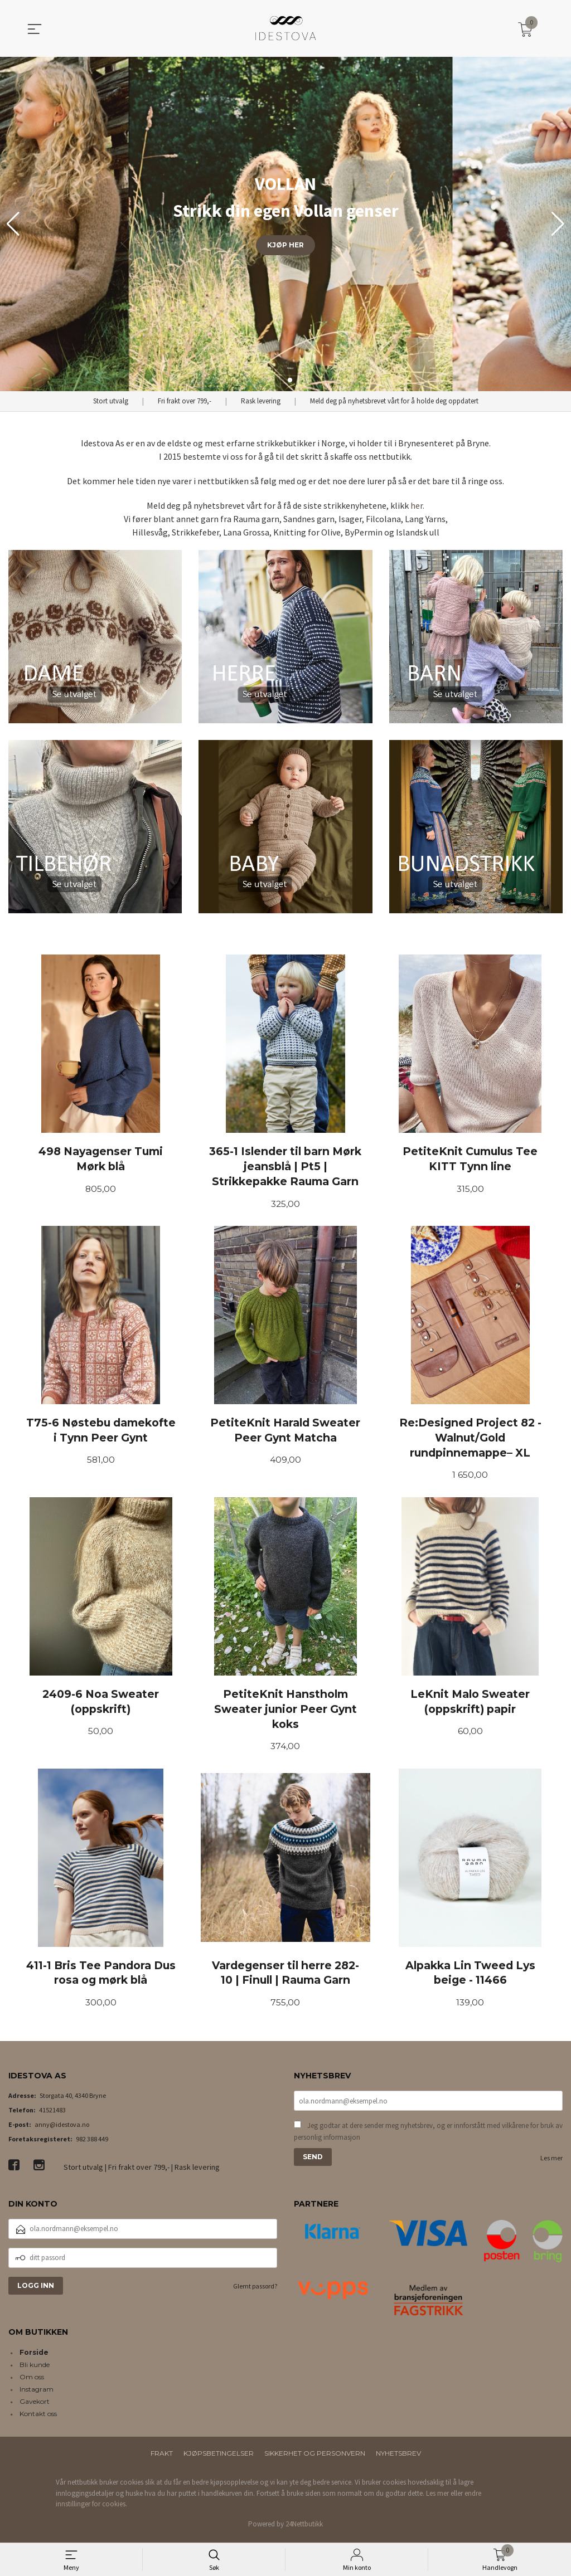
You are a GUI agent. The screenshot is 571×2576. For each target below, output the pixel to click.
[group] (285, 224)
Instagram (37, 2393)
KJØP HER (285, 245)
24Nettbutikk (304, 2528)
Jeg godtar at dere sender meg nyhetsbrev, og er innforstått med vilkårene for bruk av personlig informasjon (428, 2136)
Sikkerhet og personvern (314, 2457)
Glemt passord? (255, 2290)
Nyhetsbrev (398, 2457)
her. (417, 505)
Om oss (32, 2381)
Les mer (551, 2163)
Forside (34, 2357)
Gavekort (35, 2406)
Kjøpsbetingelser (218, 2457)
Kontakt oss (38, 2418)
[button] (557, 224)
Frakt (162, 2457)
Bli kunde (35, 2369)
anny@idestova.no (62, 2128)
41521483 (52, 2114)
